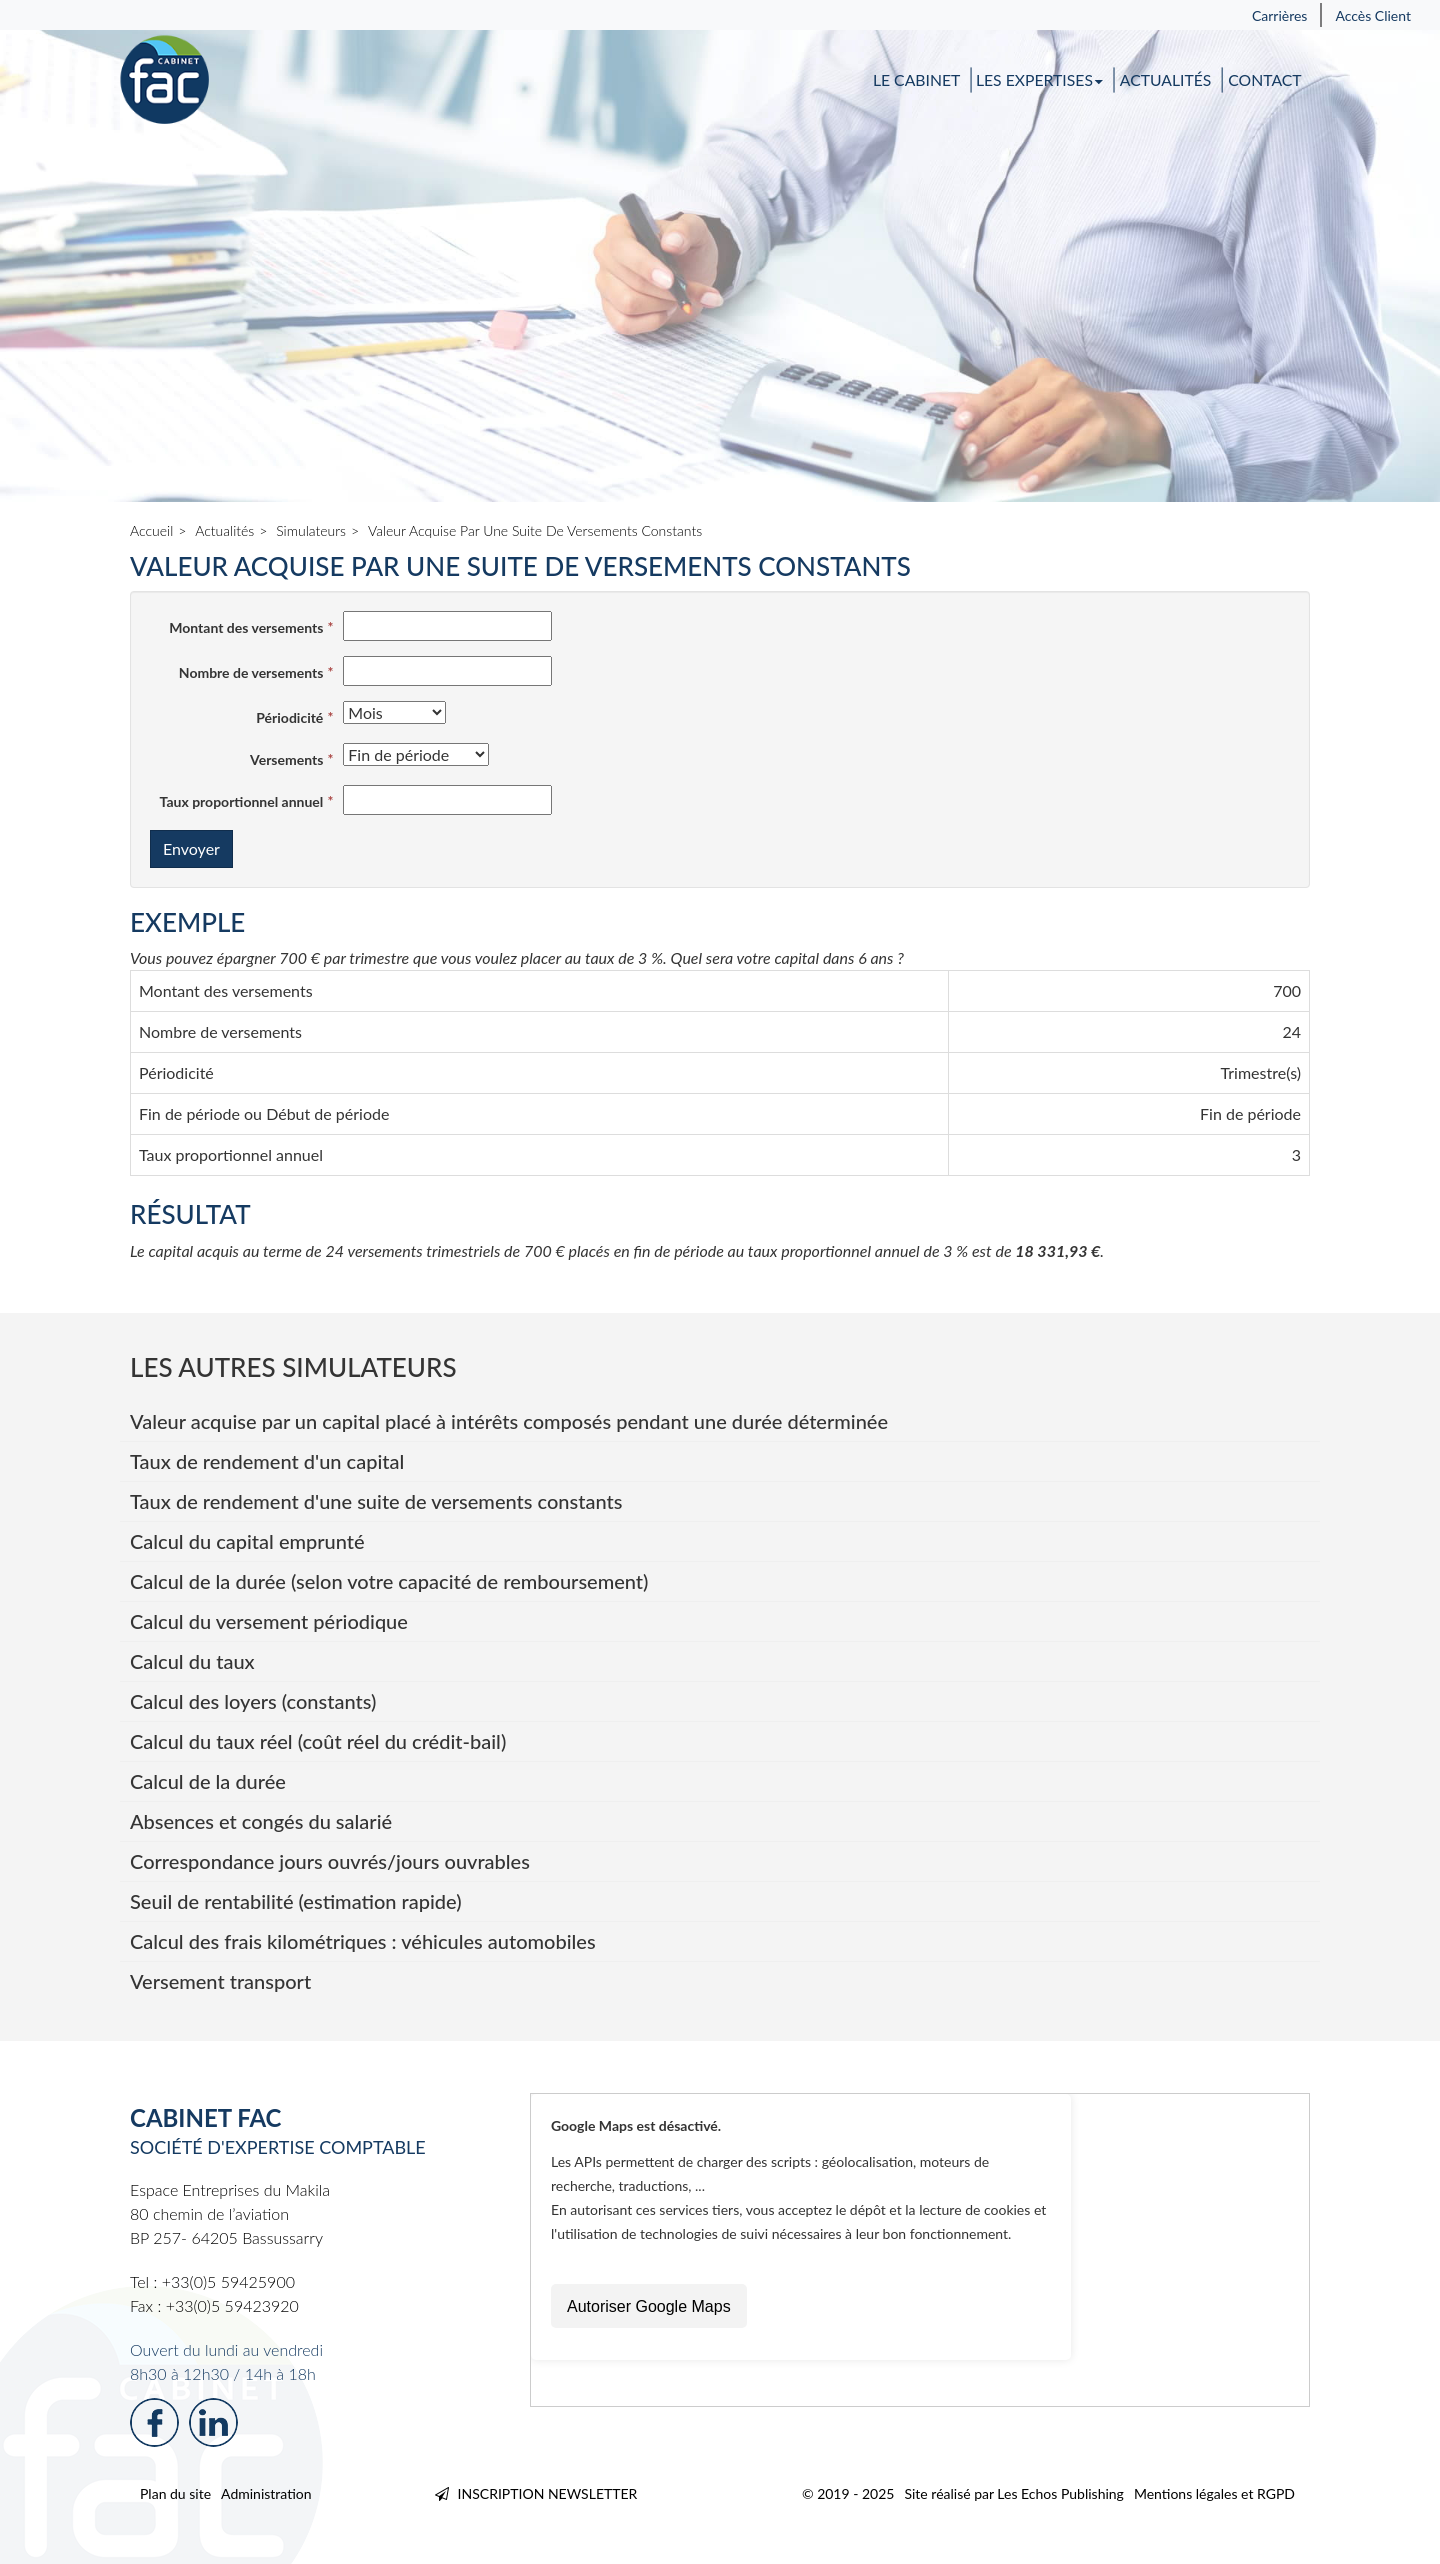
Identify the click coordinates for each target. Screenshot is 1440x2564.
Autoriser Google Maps (649, 2306)
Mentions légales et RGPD (1214, 2493)
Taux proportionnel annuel (242, 801)
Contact (1264, 80)
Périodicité (289, 717)
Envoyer (191, 848)
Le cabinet (916, 80)
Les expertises (1040, 80)
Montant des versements (246, 627)
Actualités (1166, 80)
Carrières (1280, 15)
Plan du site (175, 2493)
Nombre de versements (251, 672)
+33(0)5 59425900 (228, 2281)
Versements (286, 759)
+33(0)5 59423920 (232, 2305)
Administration (266, 2493)
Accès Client (1373, 15)
